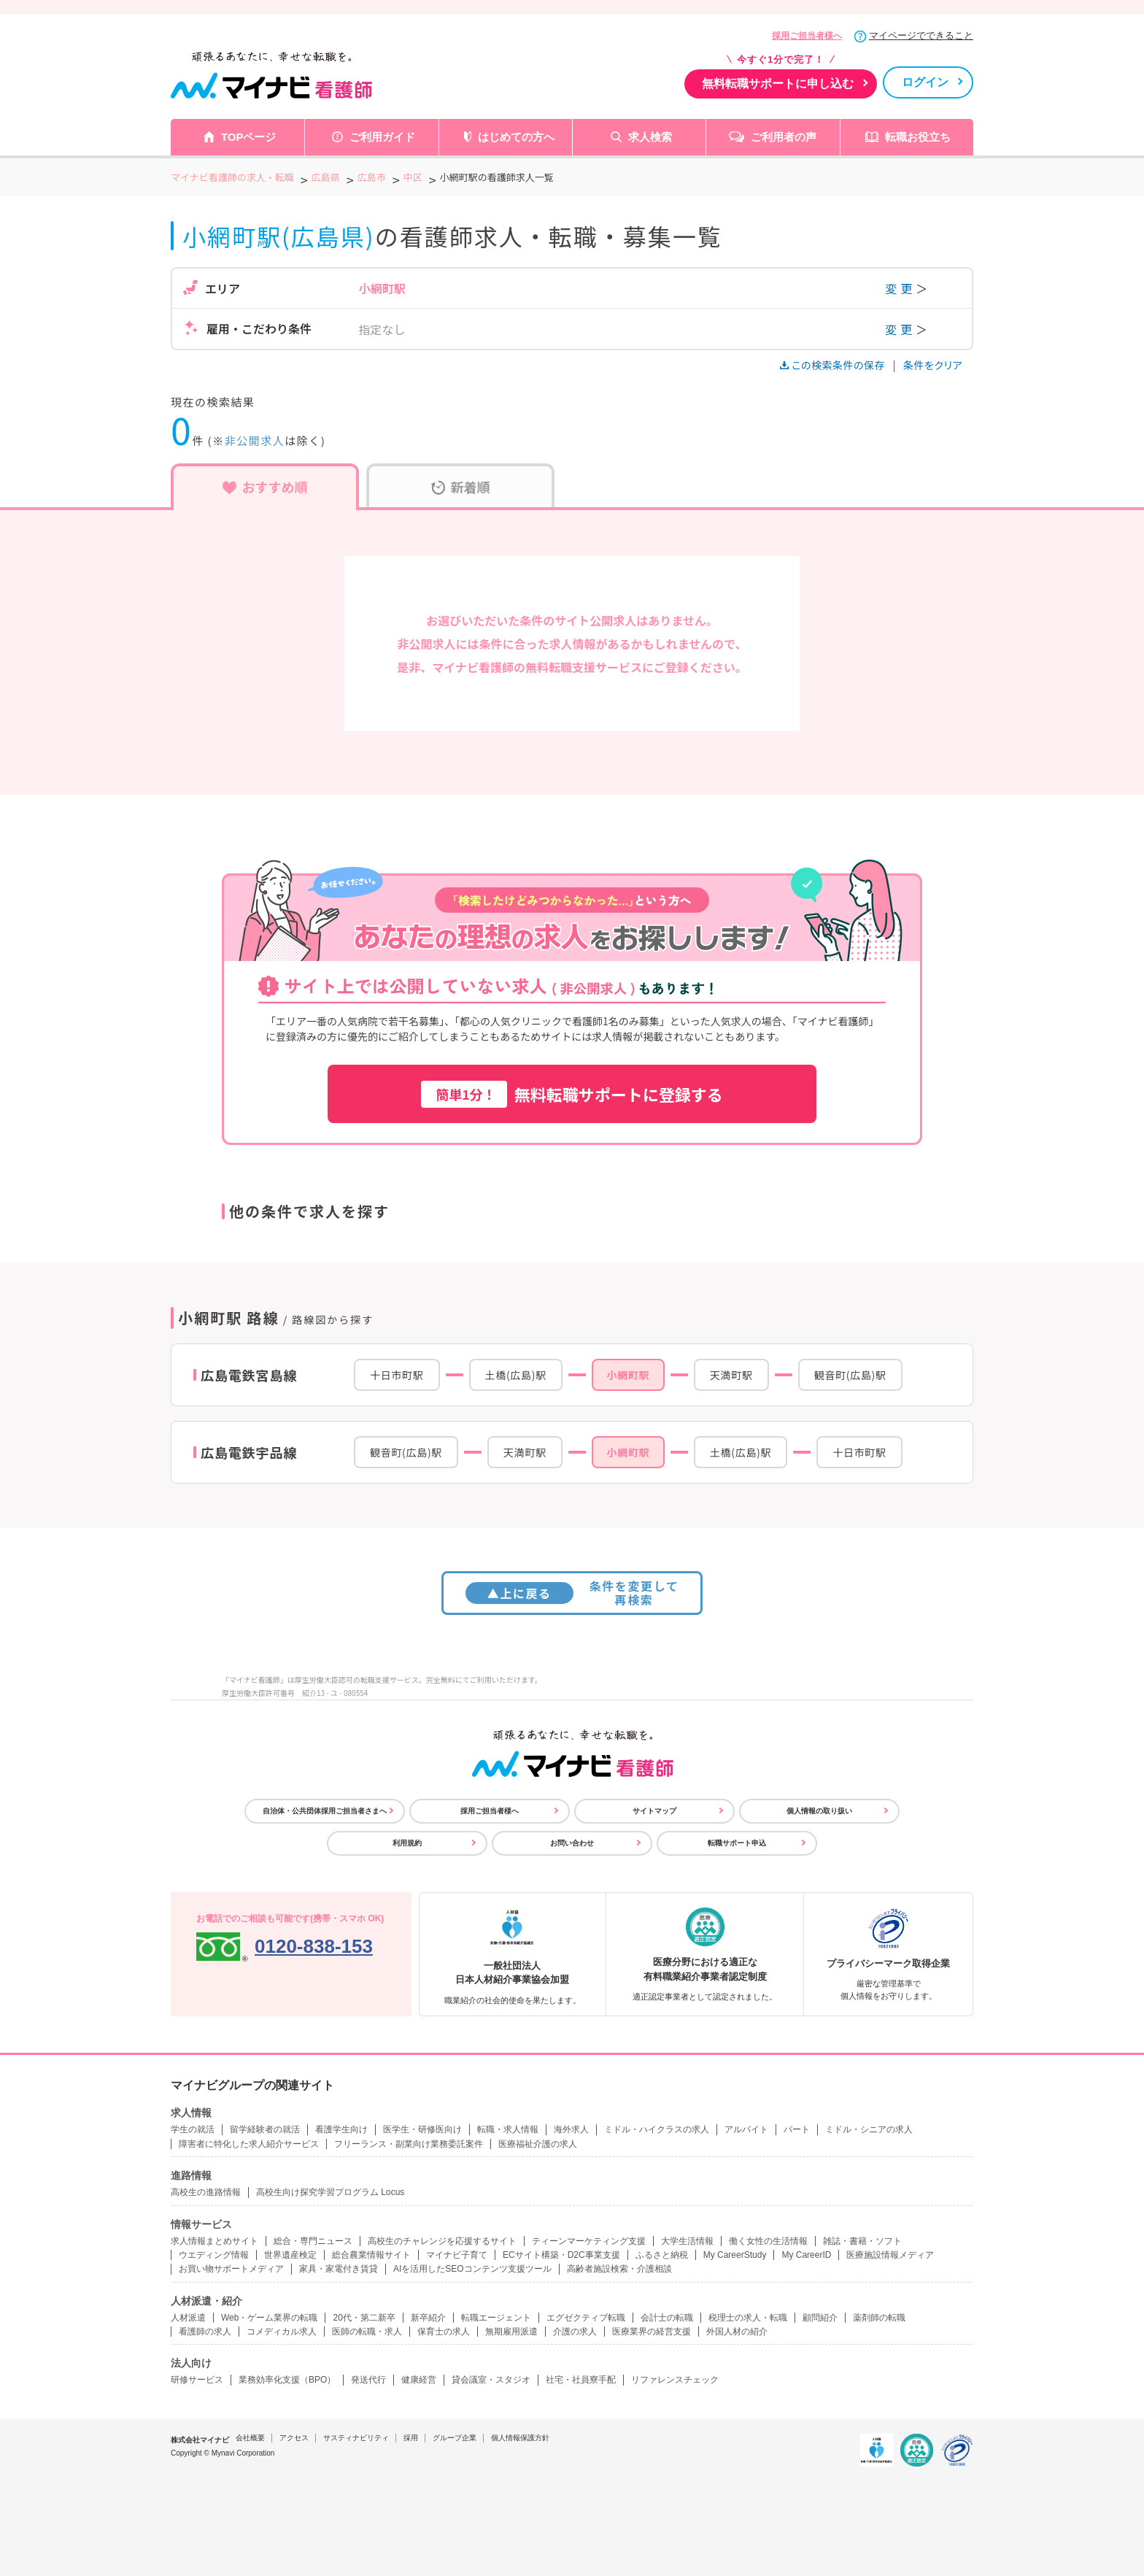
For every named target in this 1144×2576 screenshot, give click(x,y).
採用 (410, 2438)
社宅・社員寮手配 (581, 2380)
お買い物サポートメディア (231, 2269)
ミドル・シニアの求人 (869, 2129)
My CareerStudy (735, 2255)
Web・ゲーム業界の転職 (269, 2318)
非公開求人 (255, 440)
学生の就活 (192, 2129)
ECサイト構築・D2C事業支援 (561, 2255)
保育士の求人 (443, 2331)
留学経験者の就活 (265, 2129)
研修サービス (197, 2380)
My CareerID (806, 2255)
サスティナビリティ (356, 2438)
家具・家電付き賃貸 (338, 2269)
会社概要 (250, 2438)
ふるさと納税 (661, 2255)
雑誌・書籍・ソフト (862, 2241)
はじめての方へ (516, 137)
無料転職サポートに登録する (572, 1094)
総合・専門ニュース (313, 2241)
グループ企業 (454, 2438)
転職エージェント (496, 2318)
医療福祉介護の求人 (537, 2144)
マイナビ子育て (456, 2255)
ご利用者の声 (783, 137)
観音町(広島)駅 (850, 1375)
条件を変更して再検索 (572, 1592)
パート (797, 2129)
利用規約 (407, 1843)
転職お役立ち (918, 137)
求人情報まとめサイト (214, 2241)
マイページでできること (921, 35)
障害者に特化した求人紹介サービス (249, 2144)
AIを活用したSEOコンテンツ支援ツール (472, 2269)
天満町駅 (731, 1375)
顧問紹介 (820, 2318)
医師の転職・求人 (367, 2331)
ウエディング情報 (214, 2255)
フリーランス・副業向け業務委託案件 (408, 2144)
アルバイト (746, 2129)
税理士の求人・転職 (747, 2318)
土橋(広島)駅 (515, 1375)
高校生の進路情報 (206, 2192)
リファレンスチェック (675, 2380)
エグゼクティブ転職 (585, 2318)
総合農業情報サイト (371, 2255)
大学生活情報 (687, 2241)
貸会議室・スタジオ (491, 2380)
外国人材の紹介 (737, 2331)
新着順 (460, 486)
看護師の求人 (205, 2331)
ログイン (925, 82)
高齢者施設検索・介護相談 (619, 2269)
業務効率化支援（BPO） (287, 2380)
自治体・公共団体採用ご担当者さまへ (325, 1811)
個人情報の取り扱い (819, 1811)
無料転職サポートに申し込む (778, 83)
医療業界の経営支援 (651, 2331)
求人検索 (650, 137)
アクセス (294, 2438)
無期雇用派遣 (511, 2331)
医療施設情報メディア (890, 2255)
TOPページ (249, 137)
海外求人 (571, 2129)
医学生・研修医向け (422, 2129)
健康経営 (418, 2380)
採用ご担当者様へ (807, 36)
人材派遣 (188, 2318)
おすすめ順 (265, 486)
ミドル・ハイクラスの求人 (656, 2129)
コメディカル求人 (282, 2331)
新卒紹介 (428, 2318)
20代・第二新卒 (364, 2318)
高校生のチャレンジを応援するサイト (442, 2241)
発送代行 (368, 2380)
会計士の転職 (667, 2318)
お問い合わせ (572, 1843)
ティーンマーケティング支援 (589, 2241)
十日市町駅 (397, 1375)
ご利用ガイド (382, 137)
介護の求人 (575, 2331)
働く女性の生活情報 (768, 2241)
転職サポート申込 (737, 1843)
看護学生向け (341, 2129)
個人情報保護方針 (520, 2438)
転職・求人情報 (507, 2129)
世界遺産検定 (290, 2255)
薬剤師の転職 (879, 2318)
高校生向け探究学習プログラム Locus (330, 2192)
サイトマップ (654, 1811)
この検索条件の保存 (833, 365)
